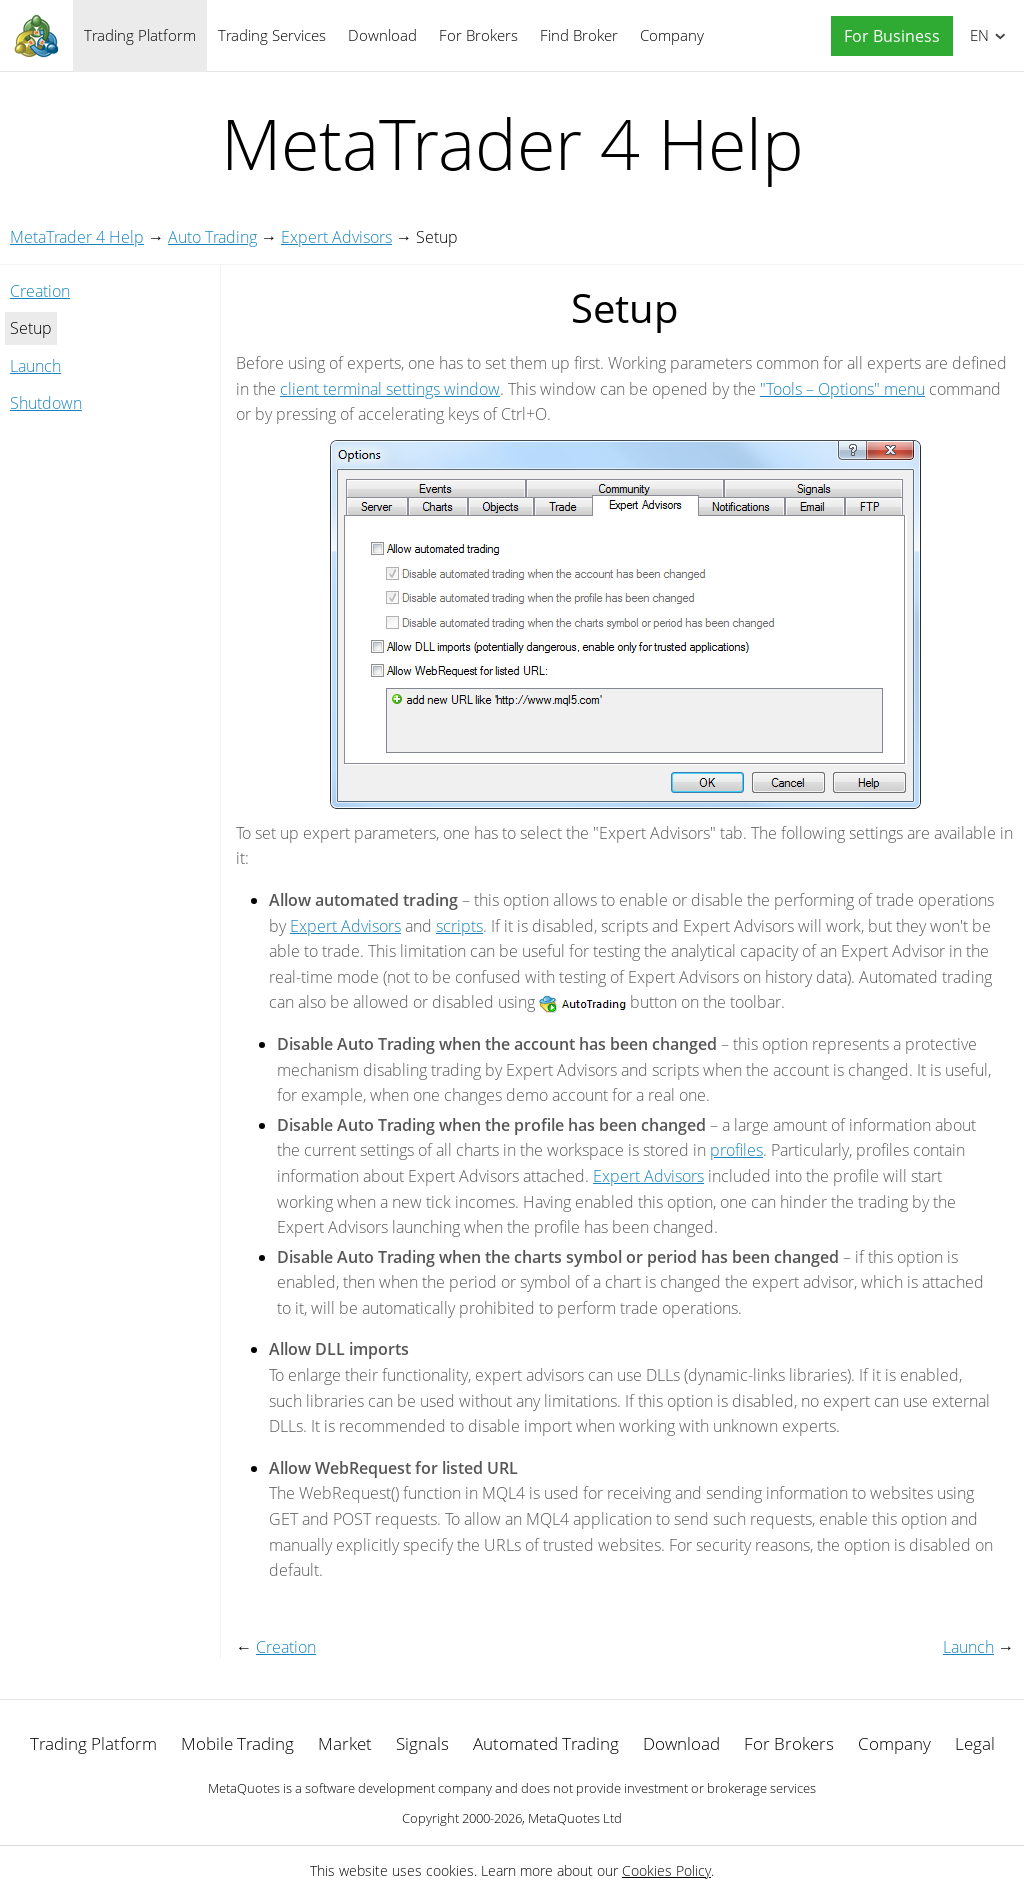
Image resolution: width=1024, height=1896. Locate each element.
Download (382, 35)
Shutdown (46, 403)
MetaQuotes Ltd (575, 1818)
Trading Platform (140, 35)
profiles (736, 1150)
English (976, 35)
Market (345, 1743)
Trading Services (272, 35)
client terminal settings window (390, 389)
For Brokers (478, 35)
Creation (40, 291)
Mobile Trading (237, 1743)
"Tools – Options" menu (842, 389)
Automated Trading (546, 1743)
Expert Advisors (336, 237)
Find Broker (579, 35)
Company (672, 35)
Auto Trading (212, 237)
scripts (459, 926)
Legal (975, 1743)
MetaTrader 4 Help (77, 237)
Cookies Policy (666, 1870)
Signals (422, 1743)
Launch (35, 366)
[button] (887, 36)
